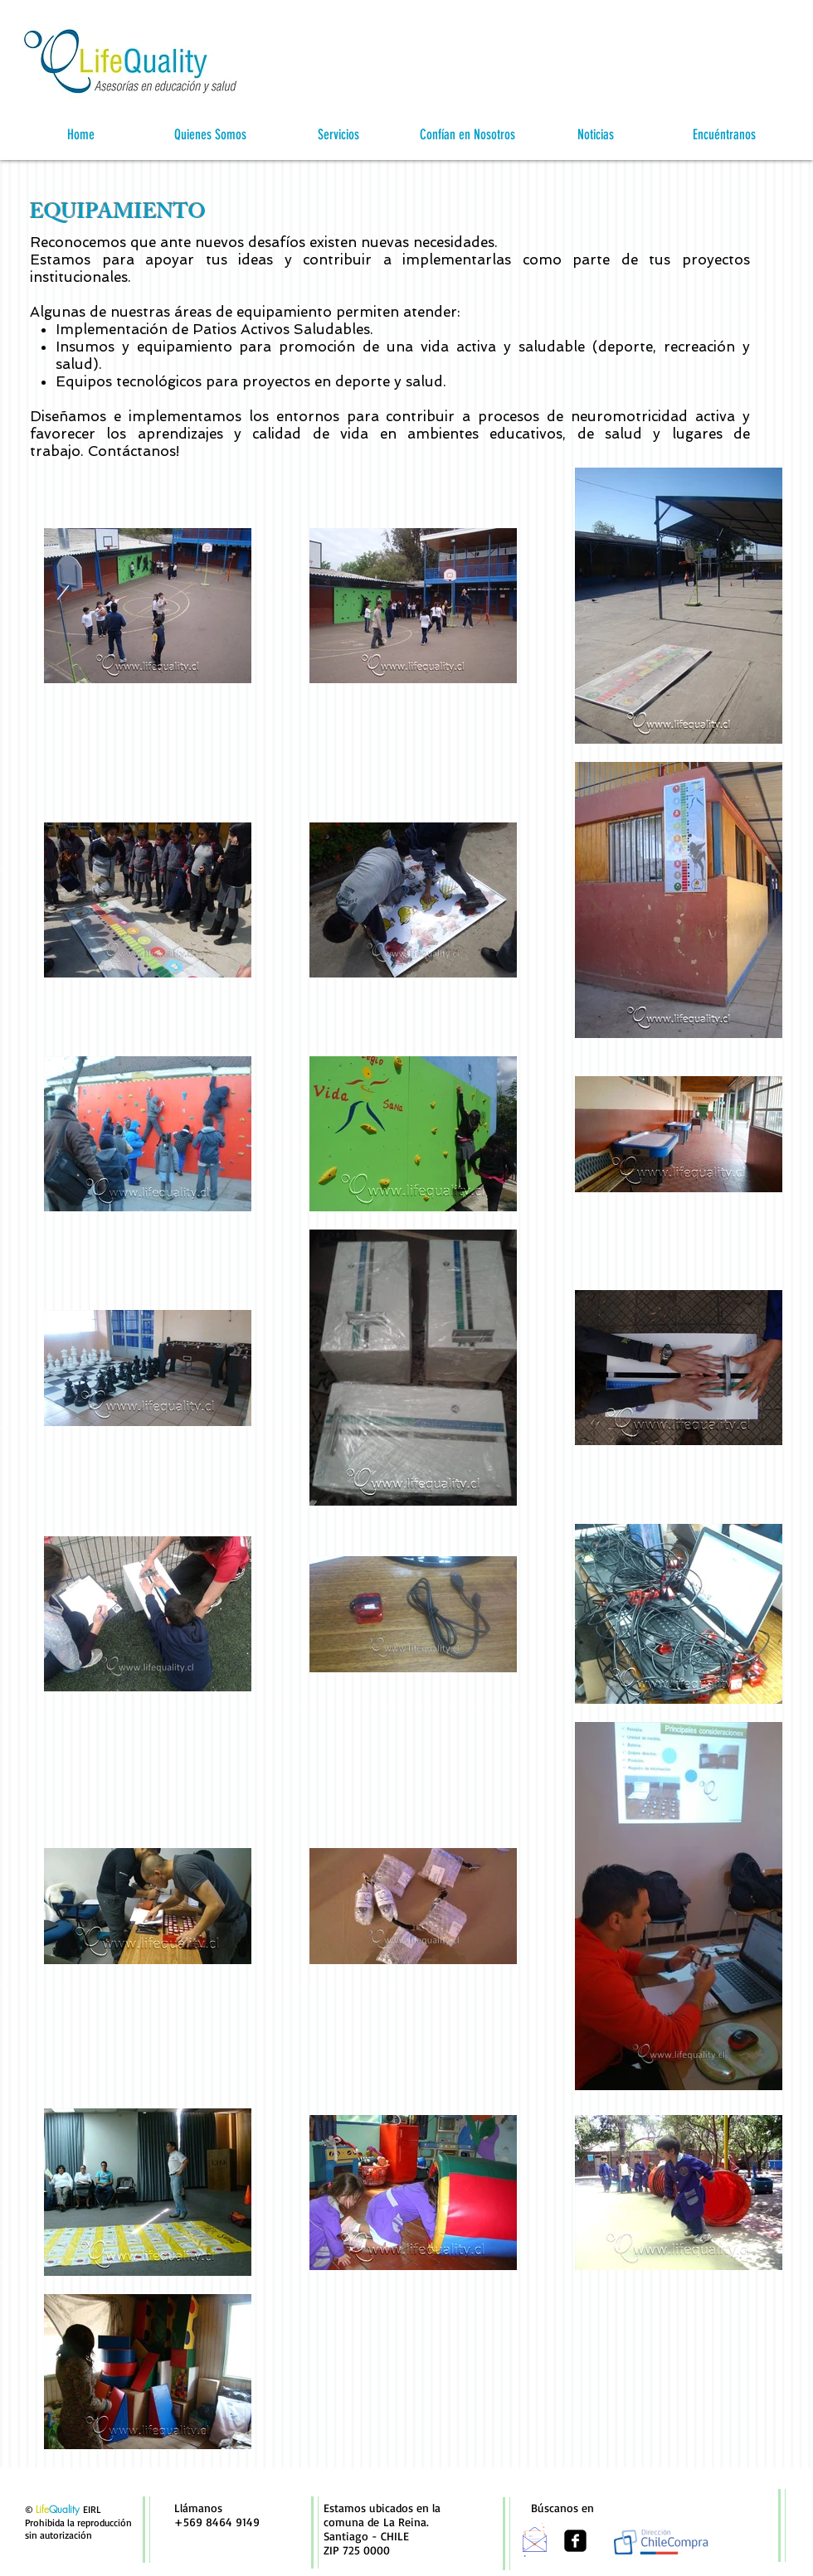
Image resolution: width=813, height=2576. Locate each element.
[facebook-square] (575, 2541)
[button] (209, 135)
